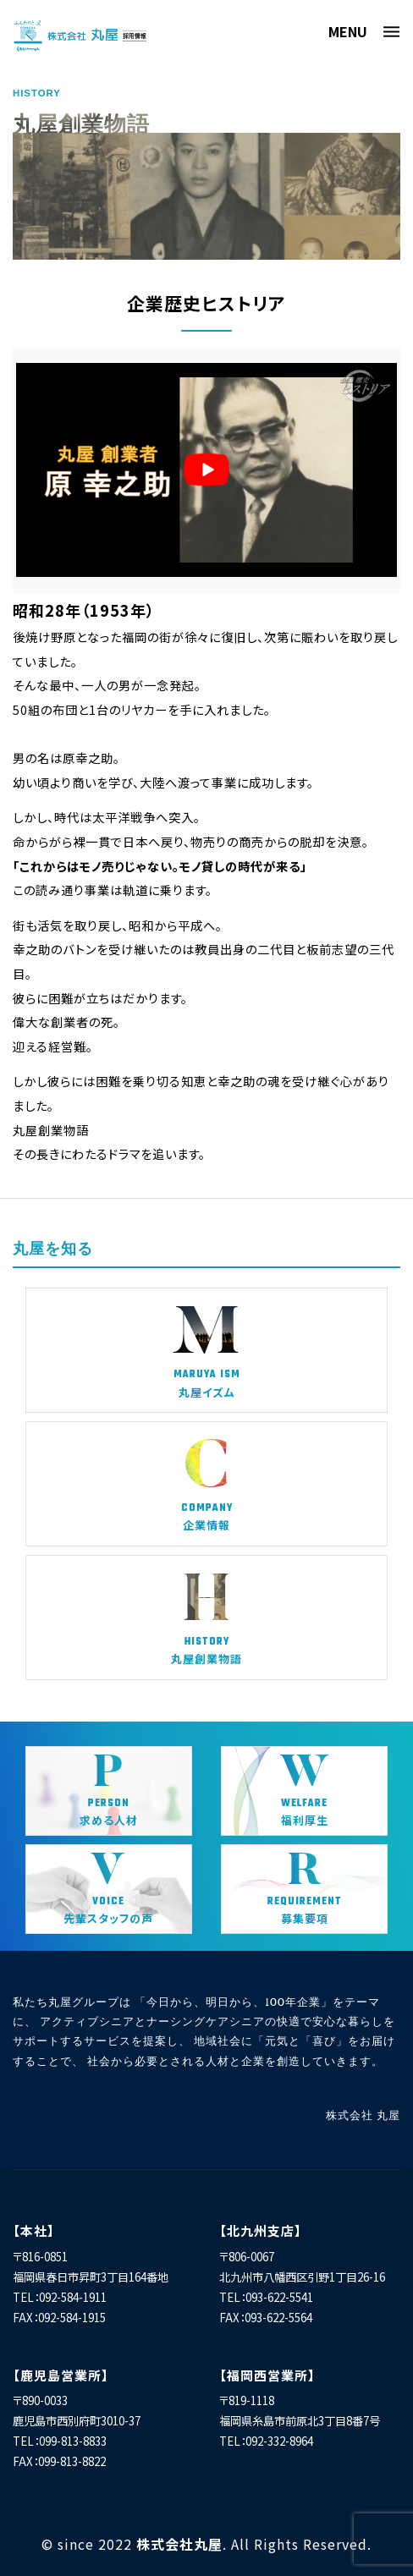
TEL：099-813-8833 (60, 2441)
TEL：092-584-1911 (60, 2297)
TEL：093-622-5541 (266, 2297)
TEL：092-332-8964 (266, 2441)
